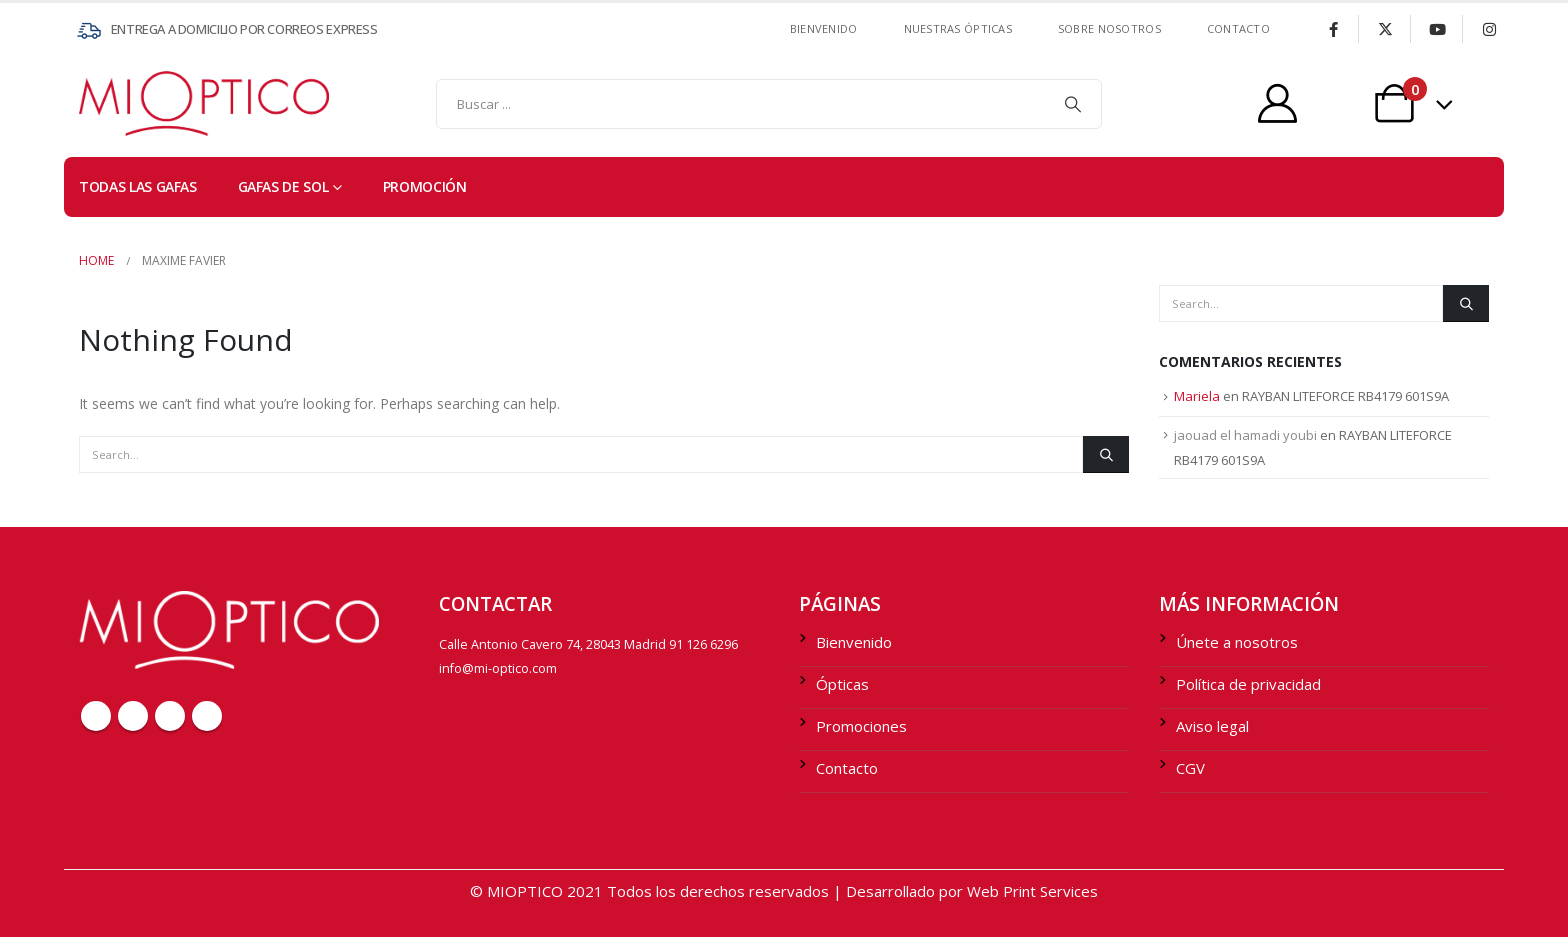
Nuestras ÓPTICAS (958, 28)
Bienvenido (824, 28)
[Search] (1073, 104)
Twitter (133, 716)
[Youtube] (1437, 29)
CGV (1190, 768)
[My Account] (1277, 103)
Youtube (170, 716)
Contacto (847, 768)
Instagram (207, 716)
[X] (1385, 29)
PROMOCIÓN (425, 186)
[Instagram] (1489, 29)
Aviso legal (1212, 726)
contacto (1238, 28)
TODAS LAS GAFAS (138, 186)
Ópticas (842, 684)
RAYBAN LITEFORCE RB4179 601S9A (1345, 396)
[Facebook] (1333, 29)
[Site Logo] (119, 103)
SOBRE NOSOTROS (1109, 28)
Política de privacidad (1248, 684)
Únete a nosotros (1237, 642)
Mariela (1197, 396)
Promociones (861, 726)
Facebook (96, 716)
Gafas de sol (283, 186)
